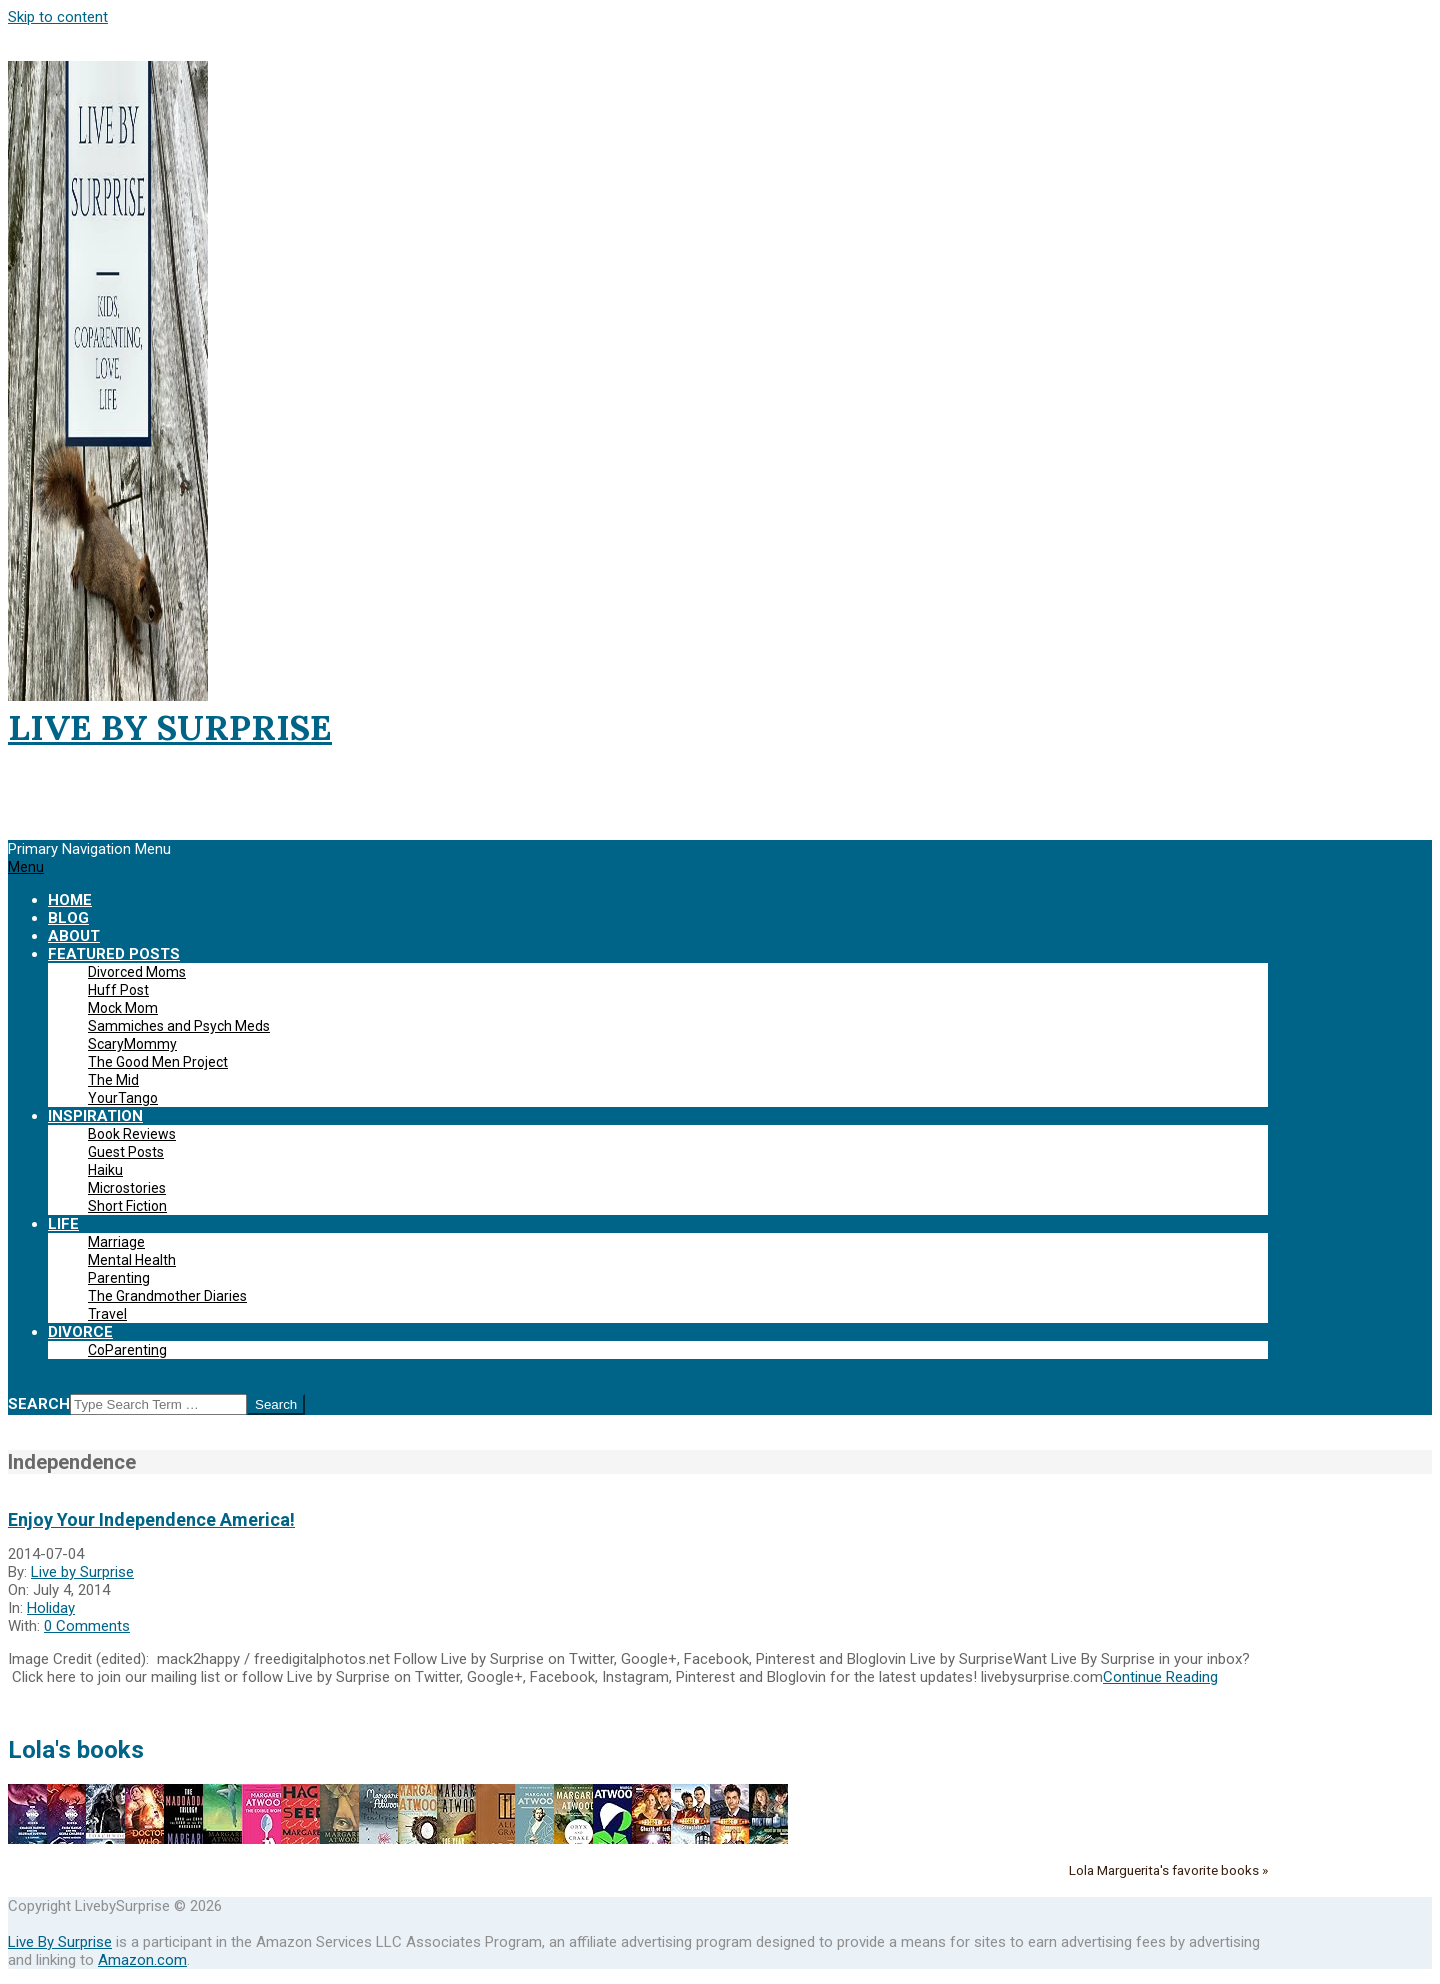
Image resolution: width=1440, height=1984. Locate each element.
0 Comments (87, 1626)
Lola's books (76, 1750)
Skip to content (58, 17)
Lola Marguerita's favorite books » (1168, 1870)
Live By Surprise (60, 1942)
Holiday (51, 1608)
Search (39, 1404)
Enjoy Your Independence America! (151, 1519)
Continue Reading (1160, 1677)
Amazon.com (142, 1960)
